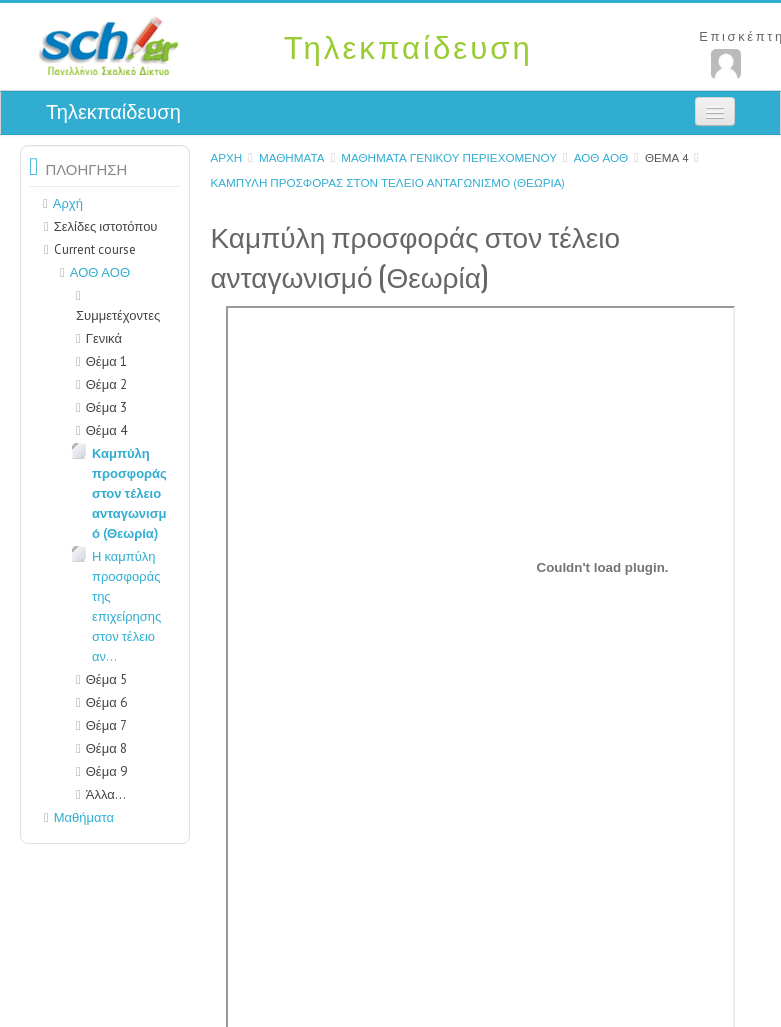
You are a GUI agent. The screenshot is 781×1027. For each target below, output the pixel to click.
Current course (95, 249)
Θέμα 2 (106, 384)
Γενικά (104, 338)
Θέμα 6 (106, 702)
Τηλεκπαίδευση (113, 112)
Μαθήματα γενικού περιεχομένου (449, 157)
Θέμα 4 (666, 157)
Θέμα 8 (106, 748)
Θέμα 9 (106, 771)
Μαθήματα (292, 157)
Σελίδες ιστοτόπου (106, 226)
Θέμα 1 (106, 361)
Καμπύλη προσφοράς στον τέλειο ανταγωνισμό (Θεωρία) (387, 182)
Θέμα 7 (106, 725)
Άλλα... (106, 794)
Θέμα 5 (106, 679)
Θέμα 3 (106, 407)
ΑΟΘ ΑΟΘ (601, 157)
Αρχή (226, 157)
